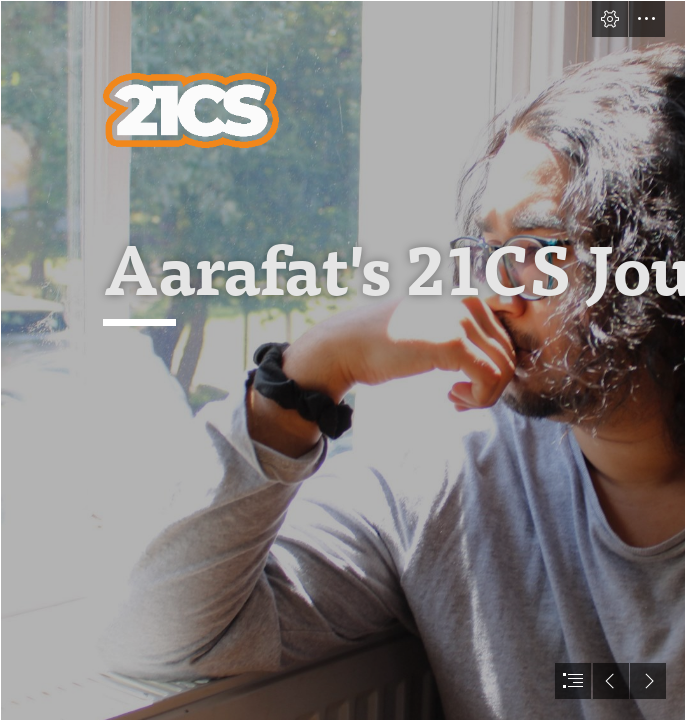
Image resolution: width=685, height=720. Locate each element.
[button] (610, 19)
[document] (342, 360)
